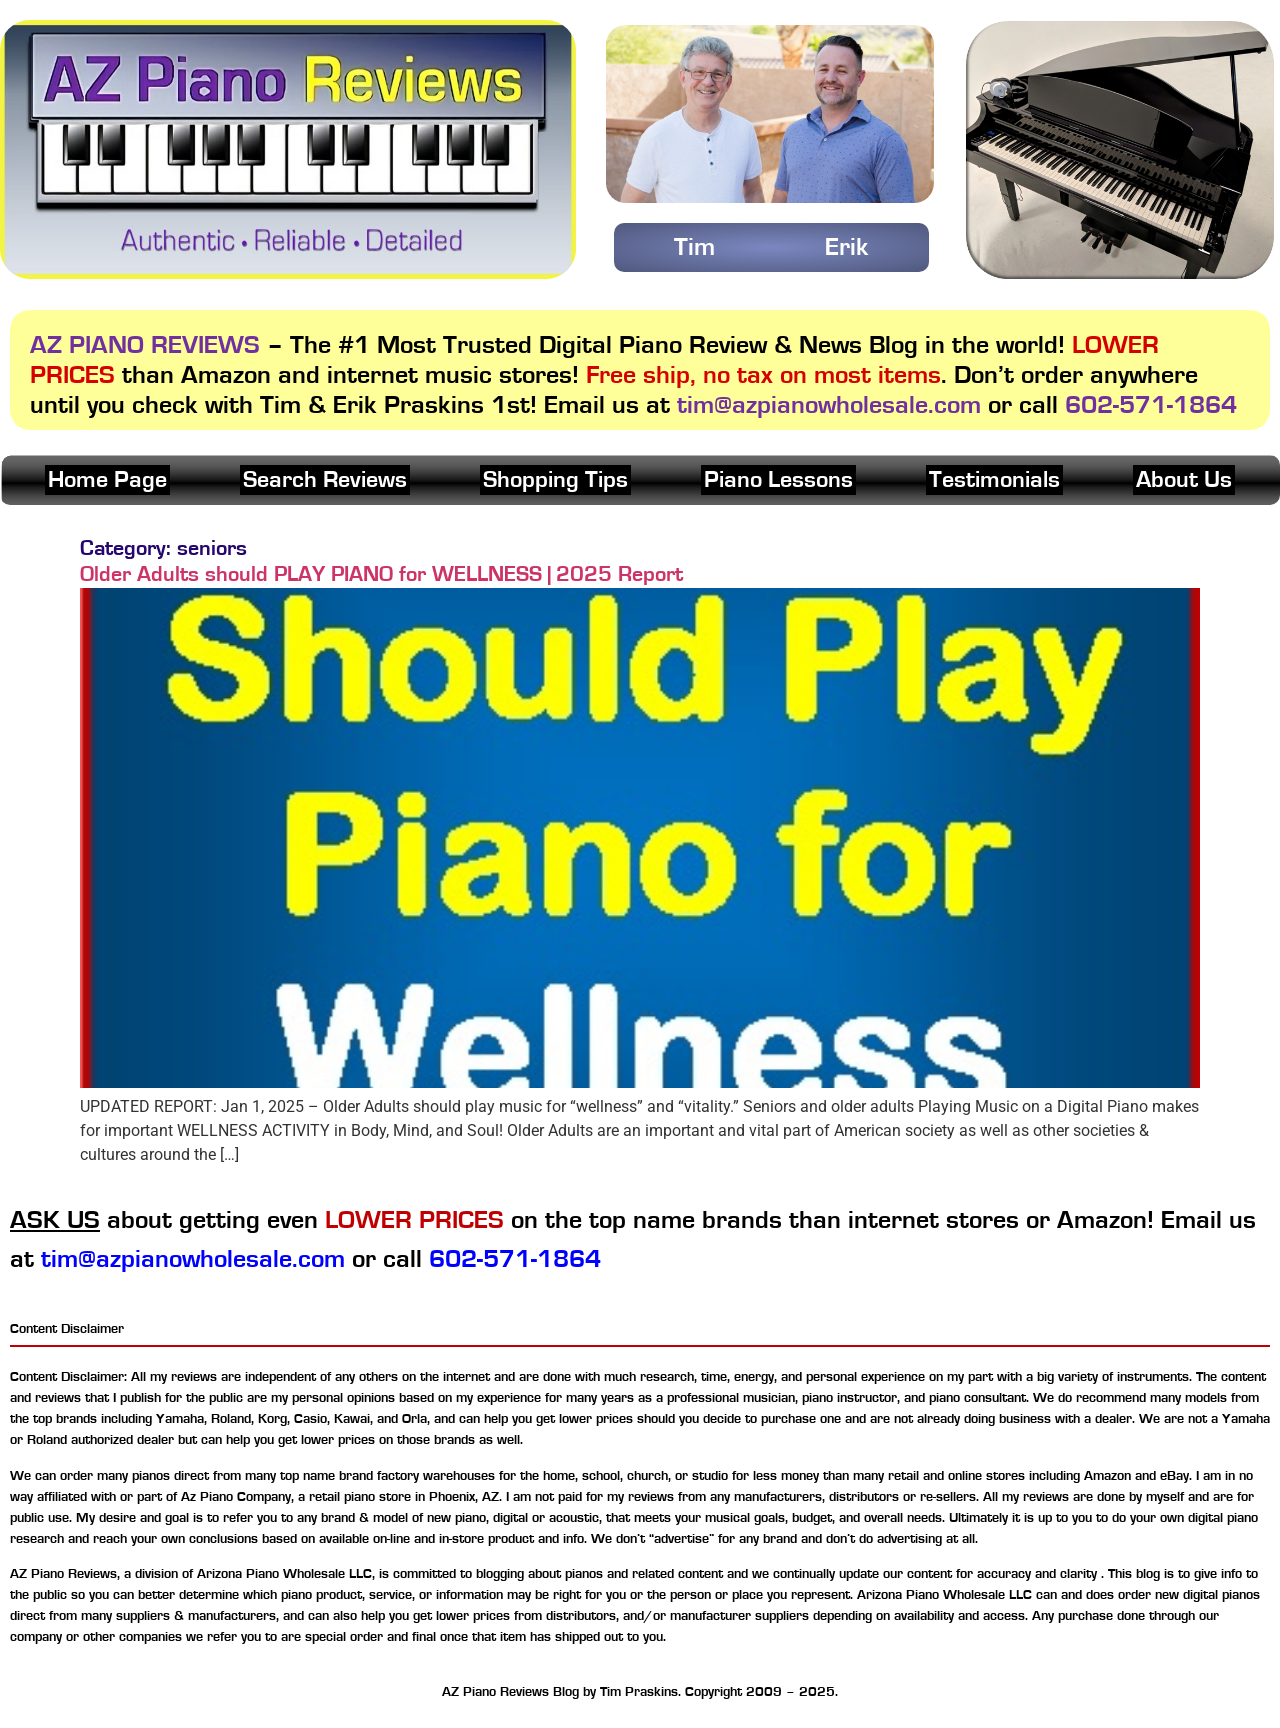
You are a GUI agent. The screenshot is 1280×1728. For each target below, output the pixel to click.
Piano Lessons (778, 480)
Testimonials (994, 480)
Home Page (107, 480)
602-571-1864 (1151, 405)
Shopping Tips (555, 480)
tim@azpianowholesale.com (829, 405)
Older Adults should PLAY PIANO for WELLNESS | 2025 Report (381, 574)
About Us (1184, 480)
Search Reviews (325, 480)
